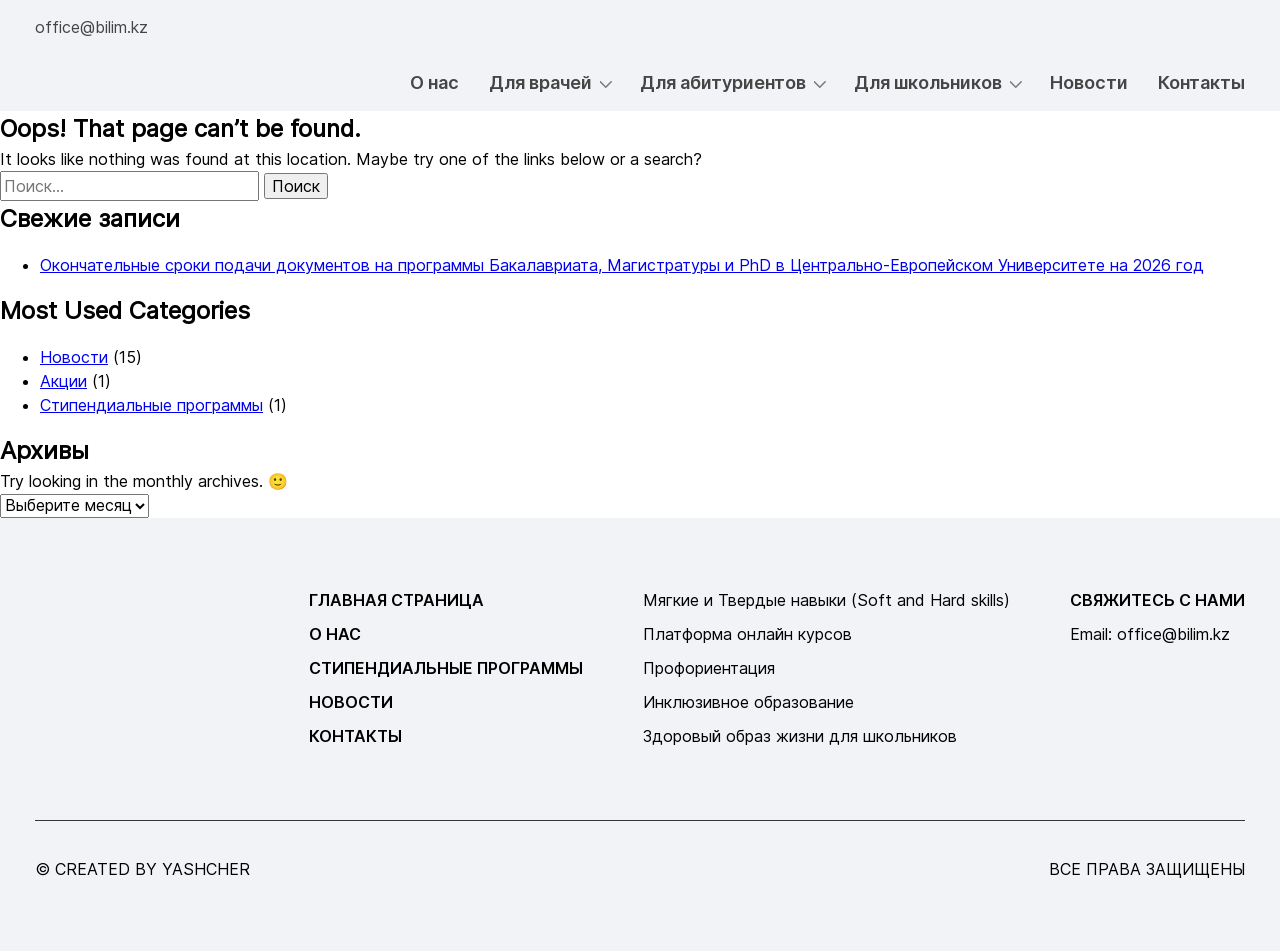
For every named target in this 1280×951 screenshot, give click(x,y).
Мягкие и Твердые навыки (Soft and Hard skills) (826, 600)
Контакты (1201, 82)
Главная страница (396, 600)
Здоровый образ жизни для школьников (800, 736)
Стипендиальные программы (151, 405)
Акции (63, 381)
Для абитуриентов (723, 82)
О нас (434, 82)
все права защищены (1147, 869)
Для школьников (928, 82)
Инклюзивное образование (748, 702)
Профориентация (709, 668)
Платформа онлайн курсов (747, 634)
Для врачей (540, 82)
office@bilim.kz (91, 27)
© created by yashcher (142, 869)
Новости (1089, 82)
